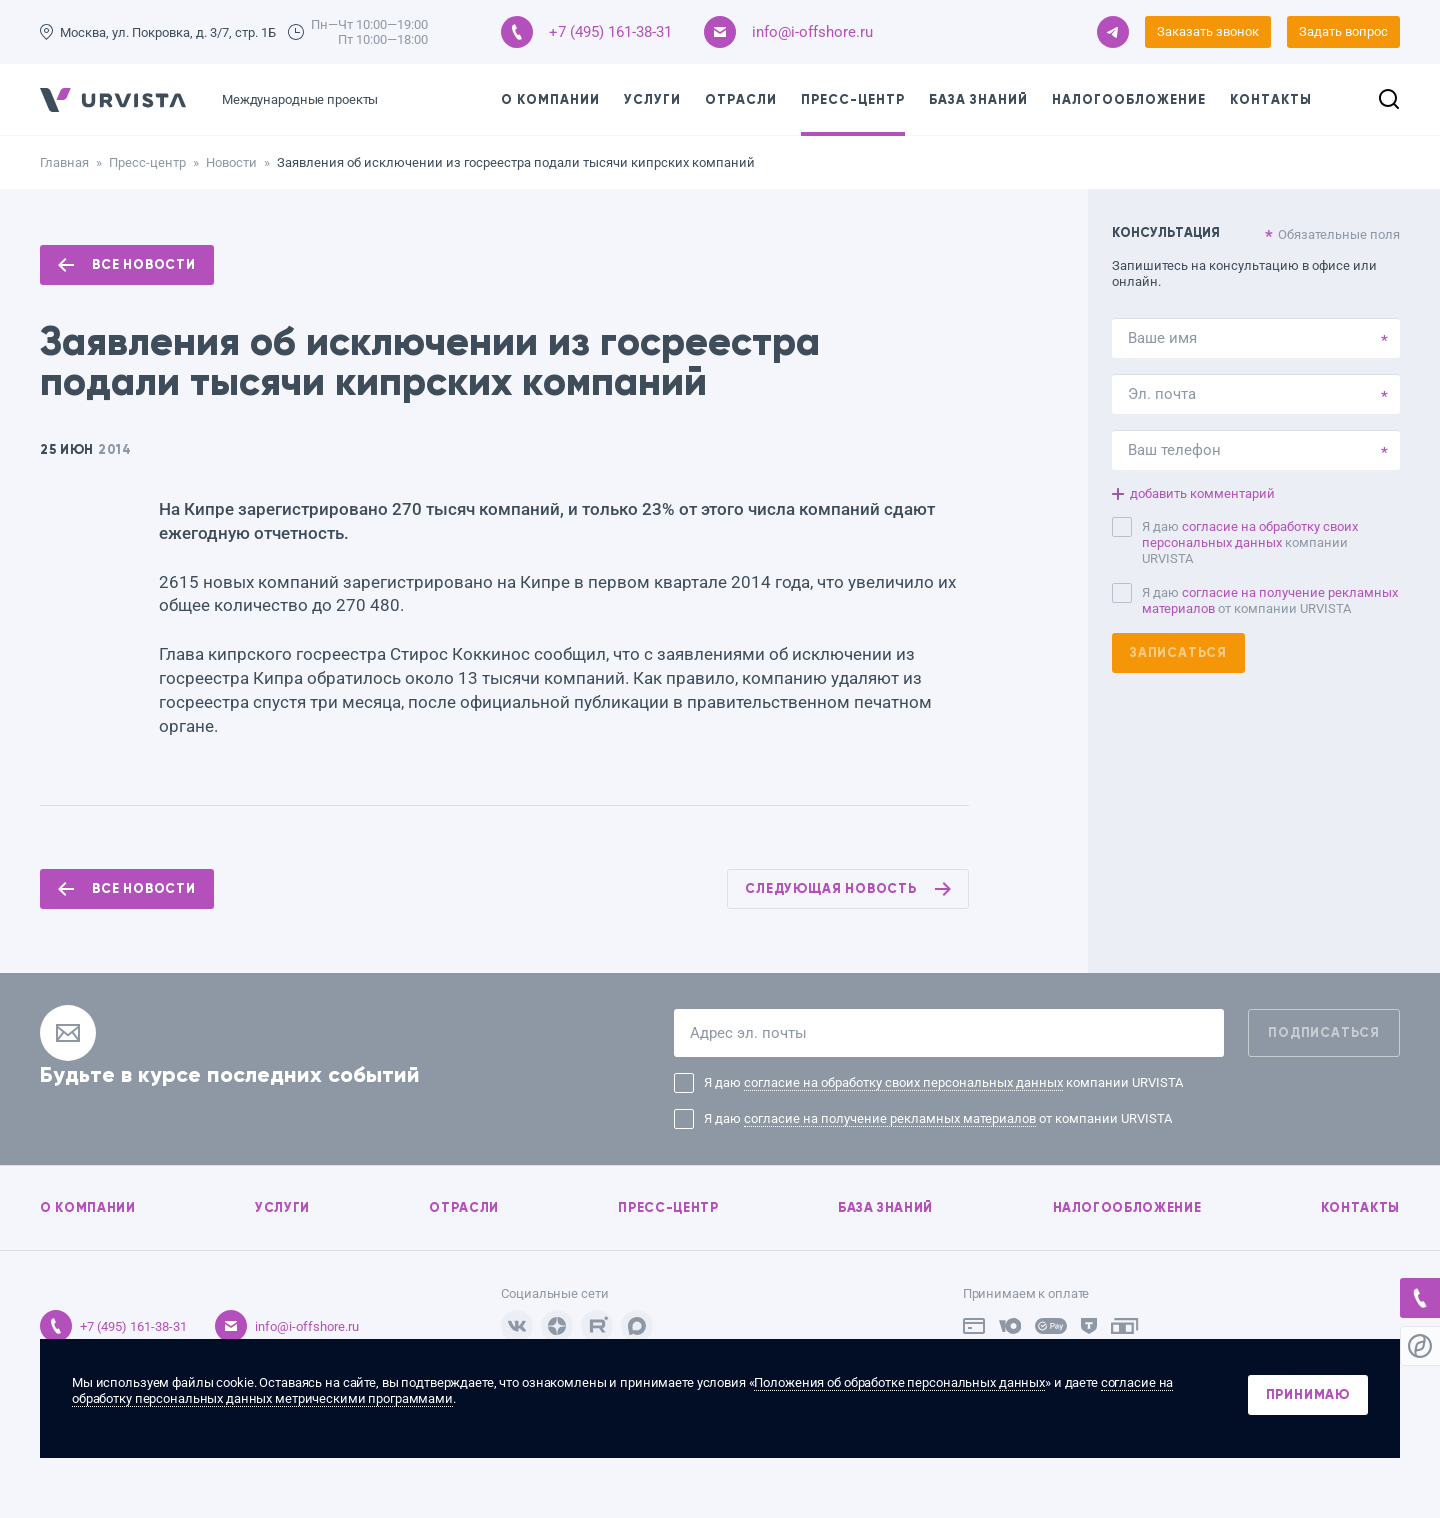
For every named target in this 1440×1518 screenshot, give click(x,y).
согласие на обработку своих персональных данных (1250, 534)
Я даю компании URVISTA (1250, 542)
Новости (231, 162)
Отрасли (741, 100)
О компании (550, 100)
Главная (64, 162)
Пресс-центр (853, 100)
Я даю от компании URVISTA (1270, 600)
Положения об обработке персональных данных (899, 1382)
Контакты (1271, 100)
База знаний (978, 100)
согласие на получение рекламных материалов (890, 1118)
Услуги (652, 100)
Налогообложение (1129, 100)
